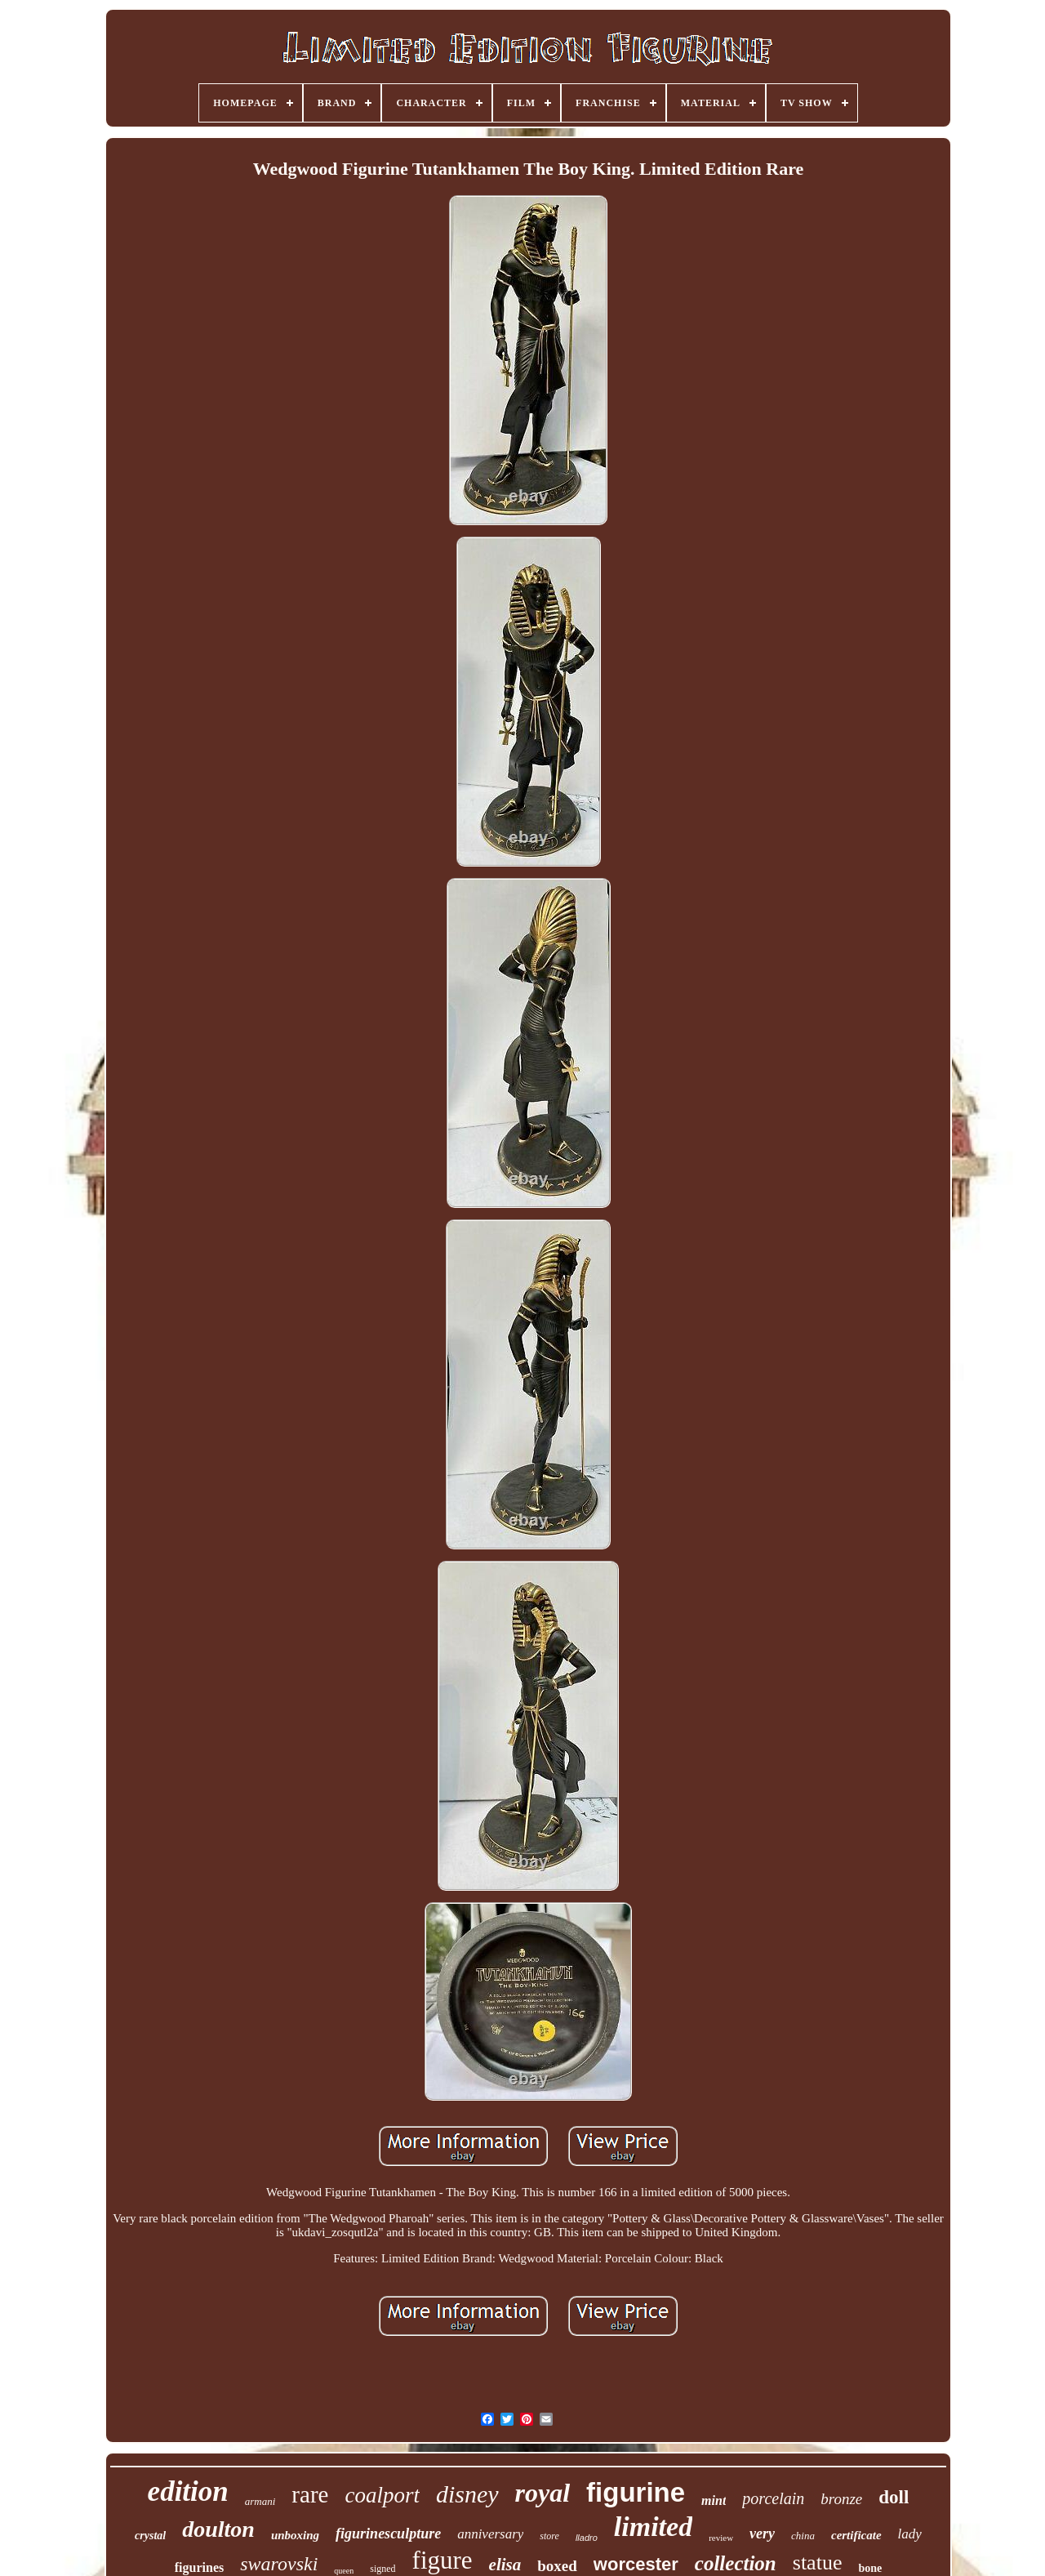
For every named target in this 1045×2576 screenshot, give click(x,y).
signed (382, 2568)
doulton (218, 2529)
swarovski (279, 2563)
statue (818, 2562)
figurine (635, 2492)
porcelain (773, 2498)
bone (870, 2568)
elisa (505, 2564)
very (762, 2533)
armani (260, 2501)
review (721, 2538)
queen (344, 2570)
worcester (636, 2564)
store (549, 2536)
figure (442, 2560)
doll (893, 2497)
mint (713, 2500)
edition (188, 2491)
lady (910, 2534)
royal (543, 2492)
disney (467, 2493)
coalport (382, 2495)
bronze (841, 2498)
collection (735, 2563)
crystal (150, 2535)
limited (653, 2526)
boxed (557, 2565)
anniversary (490, 2534)
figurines (199, 2567)
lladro (587, 2538)
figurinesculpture (388, 2533)
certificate (856, 2535)
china (803, 2535)
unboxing (295, 2535)
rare (309, 2494)
